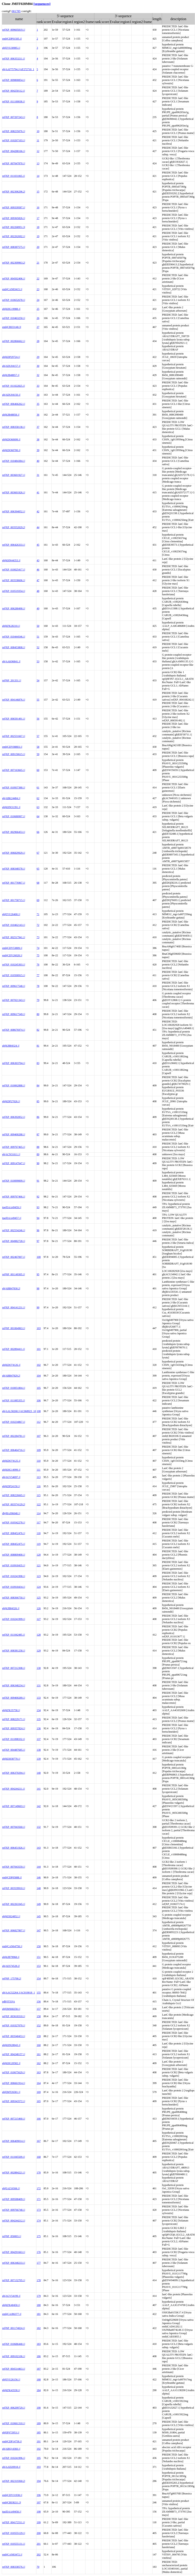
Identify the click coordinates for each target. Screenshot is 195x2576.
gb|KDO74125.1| (11, 1460)
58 (38, 746)
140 (39, 1772)
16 (38, 207)
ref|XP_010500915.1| (13, 975)
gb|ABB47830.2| (11, 1288)
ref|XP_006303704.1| (13, 1063)
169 (39, 2092)
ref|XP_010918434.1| (13, 1586)
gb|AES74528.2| (11, 1966)
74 (38, 948)
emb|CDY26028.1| (12, 955)
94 (38, 1218)
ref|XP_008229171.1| (13, 1719)
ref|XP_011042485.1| (13, 1634)
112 (39, 1421)
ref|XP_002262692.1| (13, 236)
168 (39, 2156)
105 (39, 1387)
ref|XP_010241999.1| (13, 1619)
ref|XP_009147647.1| (13, 1163)
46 (38, 569)
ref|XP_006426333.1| (13, 544)
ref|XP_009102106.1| (13, 2356)
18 (38, 227)
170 (39, 2172)
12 (38, 151)
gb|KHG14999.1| (11, 1469)
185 (39, 2432)
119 (39, 1544)
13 (38, 163)
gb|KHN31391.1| (11, 807)
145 (39, 1916)
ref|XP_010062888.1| (13, 1085)
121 (39, 1565)
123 (39, 1576)
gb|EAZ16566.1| (11, 2188)
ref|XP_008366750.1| (13, 1597)
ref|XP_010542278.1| (13, 1522)
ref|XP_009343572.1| (13, 2101)
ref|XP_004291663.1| (13, 2252)
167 (39, 2141)
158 (39, 2016)
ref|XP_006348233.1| (13, 2262)
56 (38, 718)
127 (39, 1619)
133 (39, 1697)
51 (38, 636)
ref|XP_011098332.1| (13, 1739)
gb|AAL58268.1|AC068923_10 (19, 1411)
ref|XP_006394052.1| (13, 511)
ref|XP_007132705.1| (13, 2280)
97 (38, 1241)
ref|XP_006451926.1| (13, 1847)
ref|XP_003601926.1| (13, 492)
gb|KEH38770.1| (11, 1758)
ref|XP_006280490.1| (13, 608)
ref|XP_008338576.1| (13, 2566)
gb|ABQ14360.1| (11, 2448)
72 (38, 925)
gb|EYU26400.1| (11, 914)
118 (39, 1533)
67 (38, 852)
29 (38, 357)
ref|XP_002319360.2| (13, 2481)
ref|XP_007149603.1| (13, 1806)
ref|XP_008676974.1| (13, 1029)
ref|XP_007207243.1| (13, 117)
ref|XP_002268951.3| (13, 227)
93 (38, 1207)
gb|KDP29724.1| (11, 357)
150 (39, 1946)
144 (39, 1866)
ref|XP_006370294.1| (13, 1772)
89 (38, 1154)
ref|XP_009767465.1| (13, 1147)
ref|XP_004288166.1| (13, 151)
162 (39, 2063)
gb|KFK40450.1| (11, 2305)
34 (38, 394)
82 (38, 1029)
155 (39, 1992)
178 (39, 2280)
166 (39, 2118)
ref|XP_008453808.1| (13, 647)
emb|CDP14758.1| (12, 2441)
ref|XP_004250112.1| (13, 90)
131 (39, 1685)
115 (39, 1495)
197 (39, 2502)
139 (39, 1758)
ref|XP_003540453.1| (13, 2036)
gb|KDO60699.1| (11, 439)
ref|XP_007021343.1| (13, 1000)
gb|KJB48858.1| (10, 414)
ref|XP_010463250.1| (13, 318)
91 (38, 1180)
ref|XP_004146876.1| (13, 699)
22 (38, 278)
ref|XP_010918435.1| (13, 1565)
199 (39, 2522)
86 (38, 1117)
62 (38, 798)
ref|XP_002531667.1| (13, 736)
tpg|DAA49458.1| (11, 2511)
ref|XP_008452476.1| (13, 1533)
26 (38, 318)
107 (39, 1436)
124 (39, 1586)
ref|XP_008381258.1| (13, 1650)
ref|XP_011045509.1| (13, 2156)
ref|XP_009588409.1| (13, 2199)
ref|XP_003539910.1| (13, 1888)
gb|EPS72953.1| (10, 2432)
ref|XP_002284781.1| (13, 1436)
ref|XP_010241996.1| (13, 2458)
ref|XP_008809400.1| (13, 1554)
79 (38, 1000)
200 (39, 2533)
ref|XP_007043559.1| (13, 1866)
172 (39, 2188)
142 (39, 1806)
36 (38, 414)
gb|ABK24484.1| (11, 798)
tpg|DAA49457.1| (11, 1218)
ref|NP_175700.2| (11, 1978)
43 (38, 560)
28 (38, 341)
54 (38, 680)
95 (38, 1274)
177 (39, 2262)
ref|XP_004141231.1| (13, 1307)
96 (38, 1230)
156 (39, 2001)
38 (38, 439)
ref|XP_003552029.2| (13, 527)
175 (39, 2236)
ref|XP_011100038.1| (13, 101)
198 (39, 2511)
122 (39, 1504)
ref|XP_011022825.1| (13, 385)
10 (38, 131)
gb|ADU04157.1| (11, 365)
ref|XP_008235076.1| (13, 131)
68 (38, 882)
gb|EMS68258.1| (11, 2008)
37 (38, 427)
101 (39, 1349)
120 (39, 1554)
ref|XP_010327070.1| (13, 2025)
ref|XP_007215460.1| (13, 2118)
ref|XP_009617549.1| (13, 1014)
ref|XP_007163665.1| (13, 770)
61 (38, 787)
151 (39, 1957)
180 (39, 2305)
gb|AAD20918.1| (11, 2466)
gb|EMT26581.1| (11, 2092)
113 (39, 1477)
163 (39, 2072)
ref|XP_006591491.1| (13, 718)
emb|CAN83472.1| (12, 2554)
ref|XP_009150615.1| (13, 754)
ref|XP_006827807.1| (13, 1930)
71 (38, 914)
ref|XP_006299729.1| (13, 2407)
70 (38, 2566)
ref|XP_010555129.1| (13, 2533)
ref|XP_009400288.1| (13, 1134)
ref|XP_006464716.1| (13, 1450)
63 (38, 807)
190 (39, 2407)
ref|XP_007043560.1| (13, 1827)
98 (38, 1288)
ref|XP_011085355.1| (13, 1400)
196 (39, 2495)
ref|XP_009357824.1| (13, 1728)
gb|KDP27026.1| (11, 1101)
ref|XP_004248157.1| (13, 2054)
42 (38, 511)
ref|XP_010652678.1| (13, 300)
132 (39, 1827)
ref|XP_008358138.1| (13, 427)
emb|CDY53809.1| (12, 948)
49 (38, 608)
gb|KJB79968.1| (10, 1957)
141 (39, 1788)
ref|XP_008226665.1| (13, 1495)
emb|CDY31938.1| (12, 2495)
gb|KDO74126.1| (11, 1364)
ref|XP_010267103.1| (13, 140)
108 (39, 1411)
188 (39, 2379)
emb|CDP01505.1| (12, 38)
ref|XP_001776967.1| (13, 882)
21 (38, 262)
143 (39, 1847)
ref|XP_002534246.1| (13, 1230)
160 (39, 2045)
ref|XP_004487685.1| (13, 1749)
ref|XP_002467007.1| (13, 1256)
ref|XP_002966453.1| (13, 832)
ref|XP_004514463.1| (13, 2368)
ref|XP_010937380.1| (13, 787)
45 (38, 544)
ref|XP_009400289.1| (13, 1697)
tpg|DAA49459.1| (11, 1207)
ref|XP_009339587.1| (13, 207)
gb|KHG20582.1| (11, 2063)
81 (38, 1045)
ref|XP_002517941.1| (13, 937)
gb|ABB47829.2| (11, 1375)
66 (38, 832)
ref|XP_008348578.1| (13, 868)
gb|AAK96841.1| (11, 661)
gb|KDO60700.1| (11, 450)
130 (39, 1668)
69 (38, 900)
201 (39, 2543)
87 (38, 1134)
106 (39, 1400)
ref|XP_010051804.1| (13, 1387)
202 (39, 2554)
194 (39, 2481)
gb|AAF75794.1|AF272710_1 (18, 69)
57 (38, 736)
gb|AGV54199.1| (11, 2295)
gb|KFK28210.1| (11, 625)
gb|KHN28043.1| (11, 2045)
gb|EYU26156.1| (11, 2379)
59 (38, 754)
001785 (16, 11)
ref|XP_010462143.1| (13, 925)
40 (38, 460)
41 (38, 492)
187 (39, 2368)
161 (39, 2054)
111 (38, 1469)
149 (39, 1904)
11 (38, 140)
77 (38, 975)
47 (38, 580)
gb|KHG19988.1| (11, 308)
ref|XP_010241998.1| (13, 1576)
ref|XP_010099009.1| (13, 1180)
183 (39, 2344)
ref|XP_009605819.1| (13, 29)
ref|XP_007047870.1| (13, 163)
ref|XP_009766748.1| (13, 2209)
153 (39, 1966)
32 (38, 375)
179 (39, 2295)
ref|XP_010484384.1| (13, 460)
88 (38, 1147)
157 (39, 2008)
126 (39, 1608)
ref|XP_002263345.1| (13, 1904)
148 (39, 1888)
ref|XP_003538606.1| (13, 580)
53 (38, 661)
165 (39, 2101)
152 (39, 2025)
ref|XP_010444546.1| (13, 636)
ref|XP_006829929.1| (13, 852)
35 (38, 403)
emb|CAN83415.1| (12, 289)
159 (39, 2036)
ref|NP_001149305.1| (13, 1274)
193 (39, 2466)
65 (38, 868)
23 (38, 289)
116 (39, 1486)
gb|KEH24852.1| (11, 1916)
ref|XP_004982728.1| (13, 1241)
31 (38, 475)
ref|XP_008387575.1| (13, 247)
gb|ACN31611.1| (11, 1154)
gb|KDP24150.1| (11, 1486)
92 (38, 1196)
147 (39, 1930)
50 (38, 625)
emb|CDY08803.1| (12, 746)
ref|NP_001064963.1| (13, 1328)
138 (39, 1749)
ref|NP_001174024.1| (13, 2328)
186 (39, 2356)
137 (39, 1739)
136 (39, 1728)
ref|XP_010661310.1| (13, 2423)
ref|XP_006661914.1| (13, 2083)
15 (38, 191)
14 (38, 175)
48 (38, 591)
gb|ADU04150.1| (11, 394)
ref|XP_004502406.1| (13, 278)
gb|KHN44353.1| (11, 560)
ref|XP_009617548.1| (13, 986)
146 (39, 1877)
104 (39, 1375)
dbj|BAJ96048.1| (11, 1513)
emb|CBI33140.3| (11, 327)
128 (39, 1634)
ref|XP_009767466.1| (13, 1196)
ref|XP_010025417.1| (13, 569)
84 (38, 1085)
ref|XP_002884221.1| (13, 2172)
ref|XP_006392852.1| (13, 1117)
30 (38, 365)
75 (38, 955)
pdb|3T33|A (8, 2001)
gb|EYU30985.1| (11, 47)
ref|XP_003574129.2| (13, 1504)
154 (39, 1978)
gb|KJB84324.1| (10, 1045)
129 (39, 1650)
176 (39, 2252)
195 (39, 2458)
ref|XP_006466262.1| (13, 403)
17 (38, 218)
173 (39, 2209)
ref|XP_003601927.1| (13, 475)
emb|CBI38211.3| (11, 2502)
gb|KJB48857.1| (10, 375)
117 (39, 1522)
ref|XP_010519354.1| (13, 591)
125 (39, 1597)
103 (39, 1328)
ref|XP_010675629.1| (13, 2072)
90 (38, 1163)
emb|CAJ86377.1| (11, 2314)
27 (38, 327)
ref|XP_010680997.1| (13, 816)
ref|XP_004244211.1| (13, 1788)
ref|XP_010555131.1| (13, 2543)
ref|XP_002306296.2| (13, 191)
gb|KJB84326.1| (10, 1608)
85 (38, 1101)
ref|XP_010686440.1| (13, 2344)
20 (38, 247)
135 (39, 1719)
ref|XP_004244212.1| (13, 2220)
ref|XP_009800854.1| (13, 80)
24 (38, 300)
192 (39, 2448)
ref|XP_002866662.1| (13, 341)
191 (39, 2441)
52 (38, 647)
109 (39, 1450)
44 (38, 527)
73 (38, 937)
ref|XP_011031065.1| (13, 175)
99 (38, 1307)
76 (38, 964)
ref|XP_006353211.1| (13, 58)
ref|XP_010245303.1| (13, 964)
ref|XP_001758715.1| (13, 900)
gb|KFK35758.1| (11, 1710)
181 (39, 2314)
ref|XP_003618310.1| (13, 2016)
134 (39, 1710)
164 (39, 2083)
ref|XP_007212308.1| (13, 1668)
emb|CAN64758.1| (12, 1946)
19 (38, 236)
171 (39, 2199)
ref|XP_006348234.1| (13, 1685)
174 (39, 2220)
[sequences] (41, 4)
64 (38, 816)
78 (38, 986)
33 (38, 385)
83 (38, 1063)
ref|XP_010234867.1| (13, 1421)
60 (38, 770)
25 (38, 308)
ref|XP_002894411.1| (13, 1349)
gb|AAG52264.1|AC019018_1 (18, 1992)
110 (39, 1460)
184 (39, 2390)
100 (39, 1256)
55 (38, 699)
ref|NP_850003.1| (11, 2236)
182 (39, 2328)
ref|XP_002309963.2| (13, 262)
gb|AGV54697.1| (11, 1477)
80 (38, 1014)
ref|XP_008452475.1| (13, 1544)
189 (39, 2423)
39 (38, 450)
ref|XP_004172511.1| (13, 2522)
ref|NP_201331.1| (11, 680)
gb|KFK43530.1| (11, 2390)
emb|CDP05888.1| (12, 1877)
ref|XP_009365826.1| (13, 218)
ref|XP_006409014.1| (13, 2141)
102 (39, 1364)
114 (39, 1513)
